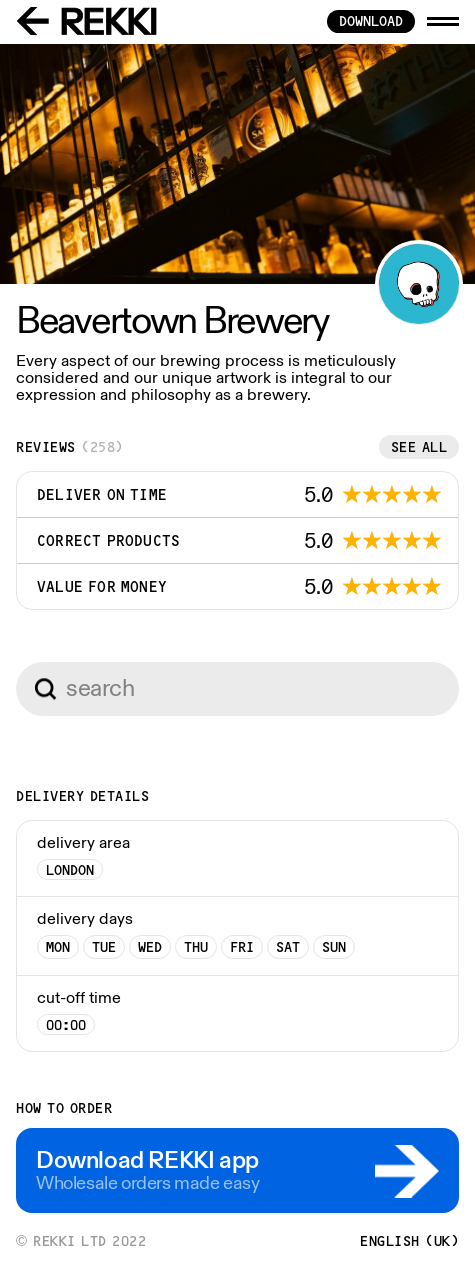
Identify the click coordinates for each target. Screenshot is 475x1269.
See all (419, 447)
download (371, 21)
